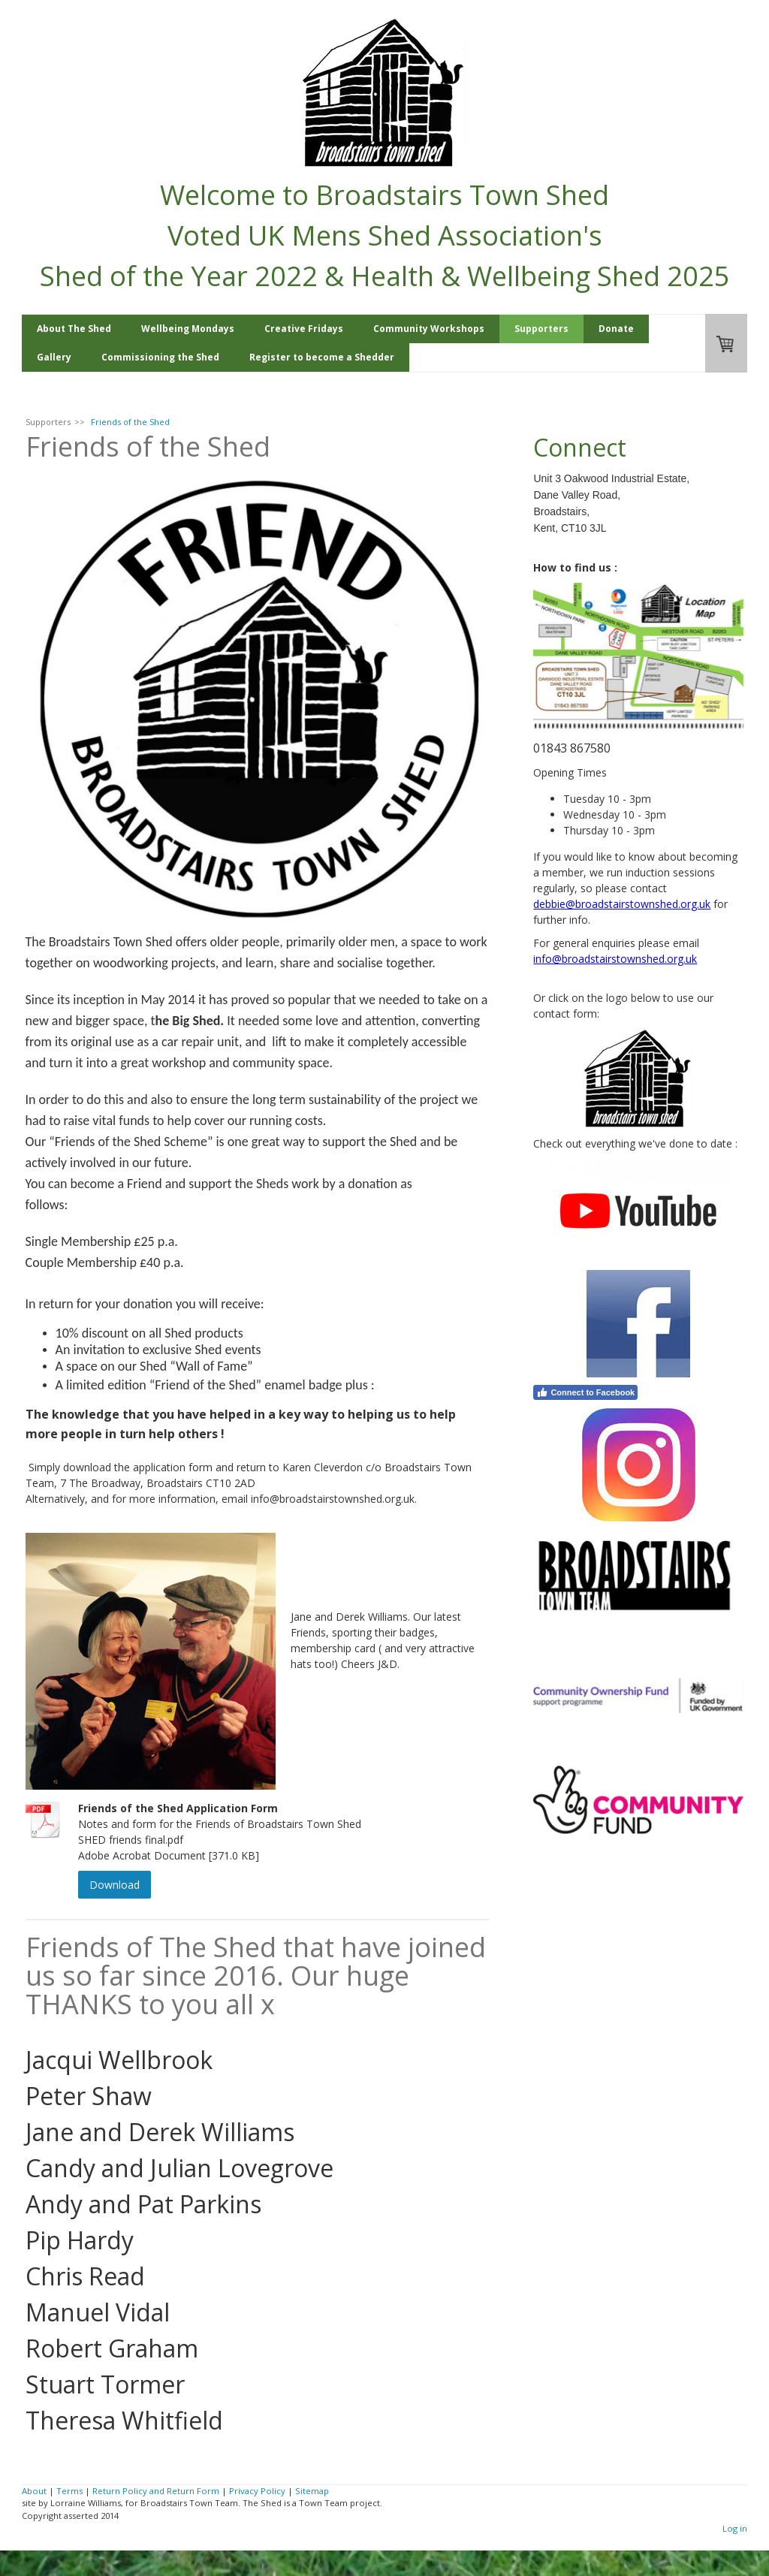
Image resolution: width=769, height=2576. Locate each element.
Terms (69, 2490)
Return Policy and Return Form (155, 2490)
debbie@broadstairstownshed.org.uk (621, 904)
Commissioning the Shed (160, 357)
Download (114, 1885)
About (34, 2490)
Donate (616, 328)
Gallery (54, 357)
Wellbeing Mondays (187, 328)
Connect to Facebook (585, 1392)
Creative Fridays (303, 328)
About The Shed (74, 328)
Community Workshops (428, 328)
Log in (734, 2528)
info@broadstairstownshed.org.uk (615, 959)
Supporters (541, 328)
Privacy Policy (257, 2490)
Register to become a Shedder (321, 357)
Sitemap (312, 2490)
